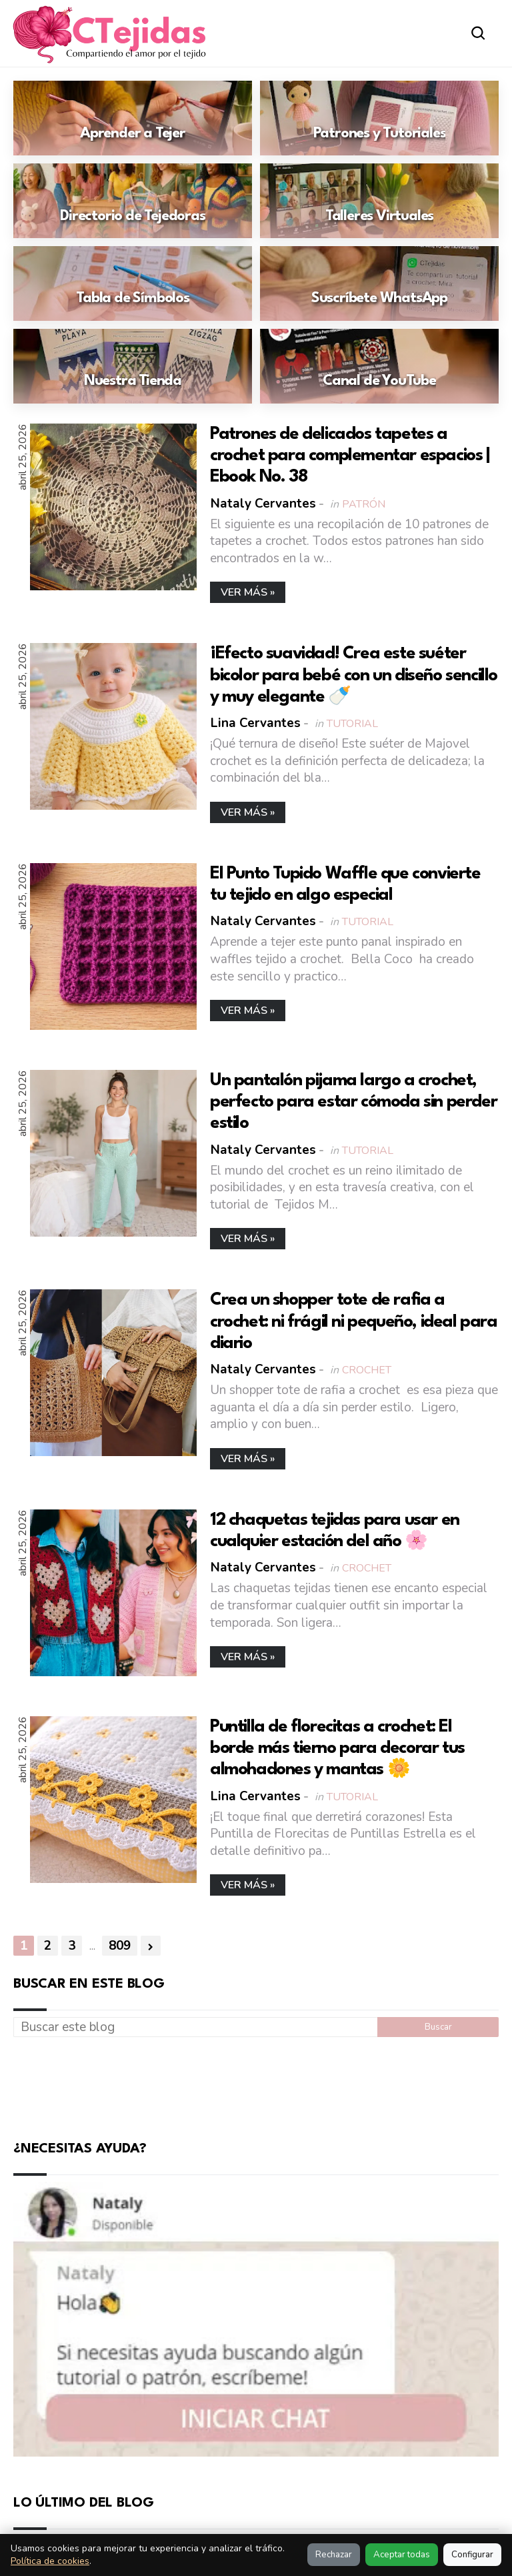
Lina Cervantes (256, 723)
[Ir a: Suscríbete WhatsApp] (379, 283)
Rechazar (333, 2555)
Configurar (472, 2555)
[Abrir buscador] (478, 33)
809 (120, 1945)
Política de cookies (50, 2561)
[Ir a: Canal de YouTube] (379, 366)
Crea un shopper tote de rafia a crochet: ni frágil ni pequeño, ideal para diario (353, 1321)
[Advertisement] (256, 2086)
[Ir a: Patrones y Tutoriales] (379, 118)
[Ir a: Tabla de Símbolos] (132, 283)
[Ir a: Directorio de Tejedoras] (132, 200)
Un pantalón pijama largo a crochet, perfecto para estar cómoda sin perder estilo (353, 1101)
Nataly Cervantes (263, 503)
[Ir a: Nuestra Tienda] (132, 366)
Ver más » (248, 592)
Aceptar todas (401, 2555)
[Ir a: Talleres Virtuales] (379, 200)
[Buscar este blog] (195, 2027)
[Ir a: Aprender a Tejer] (132, 118)
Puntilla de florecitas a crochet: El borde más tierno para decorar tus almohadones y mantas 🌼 (337, 1748)
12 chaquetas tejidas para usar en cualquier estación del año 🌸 (334, 1530)
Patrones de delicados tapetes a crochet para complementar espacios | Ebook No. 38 (349, 456)
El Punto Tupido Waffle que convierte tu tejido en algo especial (345, 883)
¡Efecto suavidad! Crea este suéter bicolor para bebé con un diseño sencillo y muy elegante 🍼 (353, 675)
